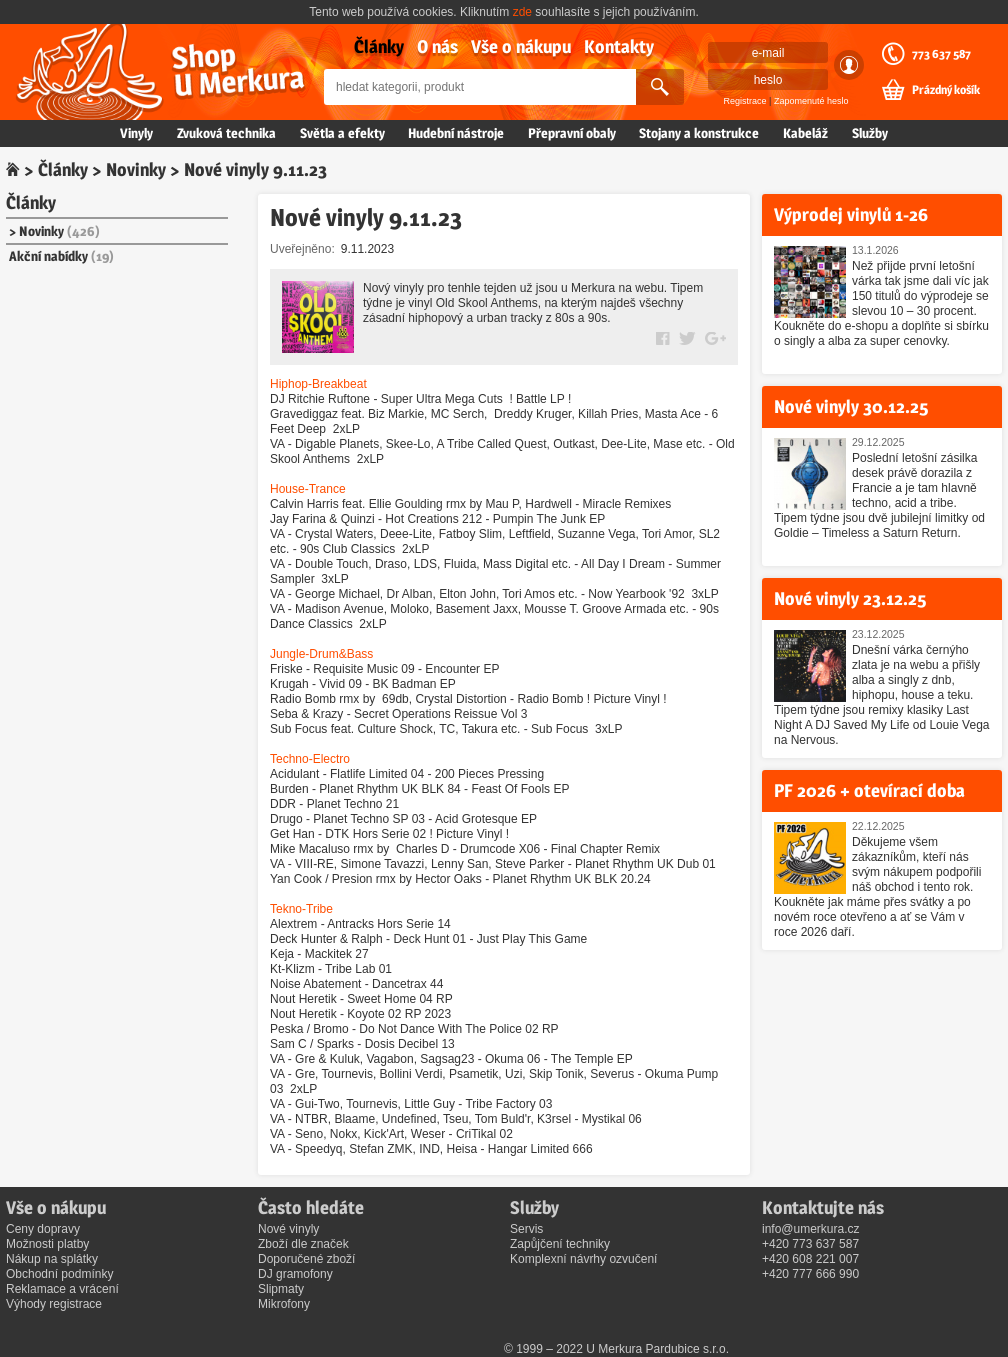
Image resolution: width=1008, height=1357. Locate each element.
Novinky (136, 169)
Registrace (745, 101)
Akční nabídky (61, 256)
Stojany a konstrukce (699, 133)
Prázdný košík (946, 90)
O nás (437, 46)
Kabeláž (805, 133)
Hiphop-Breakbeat (318, 384)
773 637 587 (941, 54)
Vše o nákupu (521, 46)
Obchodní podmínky (59, 1274)
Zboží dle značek (303, 1244)
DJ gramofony (295, 1274)
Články (379, 46)
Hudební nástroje (456, 133)
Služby (870, 133)
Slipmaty (281, 1289)
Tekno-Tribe (301, 909)
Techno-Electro (310, 759)
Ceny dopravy (43, 1229)
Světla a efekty (342, 133)
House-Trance (308, 489)
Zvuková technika (226, 133)
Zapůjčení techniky (560, 1244)
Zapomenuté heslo (811, 101)
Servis (526, 1229)
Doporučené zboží (306, 1259)
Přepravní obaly (572, 133)
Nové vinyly (288, 1229)
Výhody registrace (54, 1304)
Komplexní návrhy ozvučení (583, 1259)
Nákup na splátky (52, 1259)
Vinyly (136, 133)
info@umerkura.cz (811, 1229)
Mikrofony (284, 1304)
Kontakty (619, 46)
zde (522, 12)
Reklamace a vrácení (62, 1289)
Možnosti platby (47, 1244)
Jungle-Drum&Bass (321, 654)
